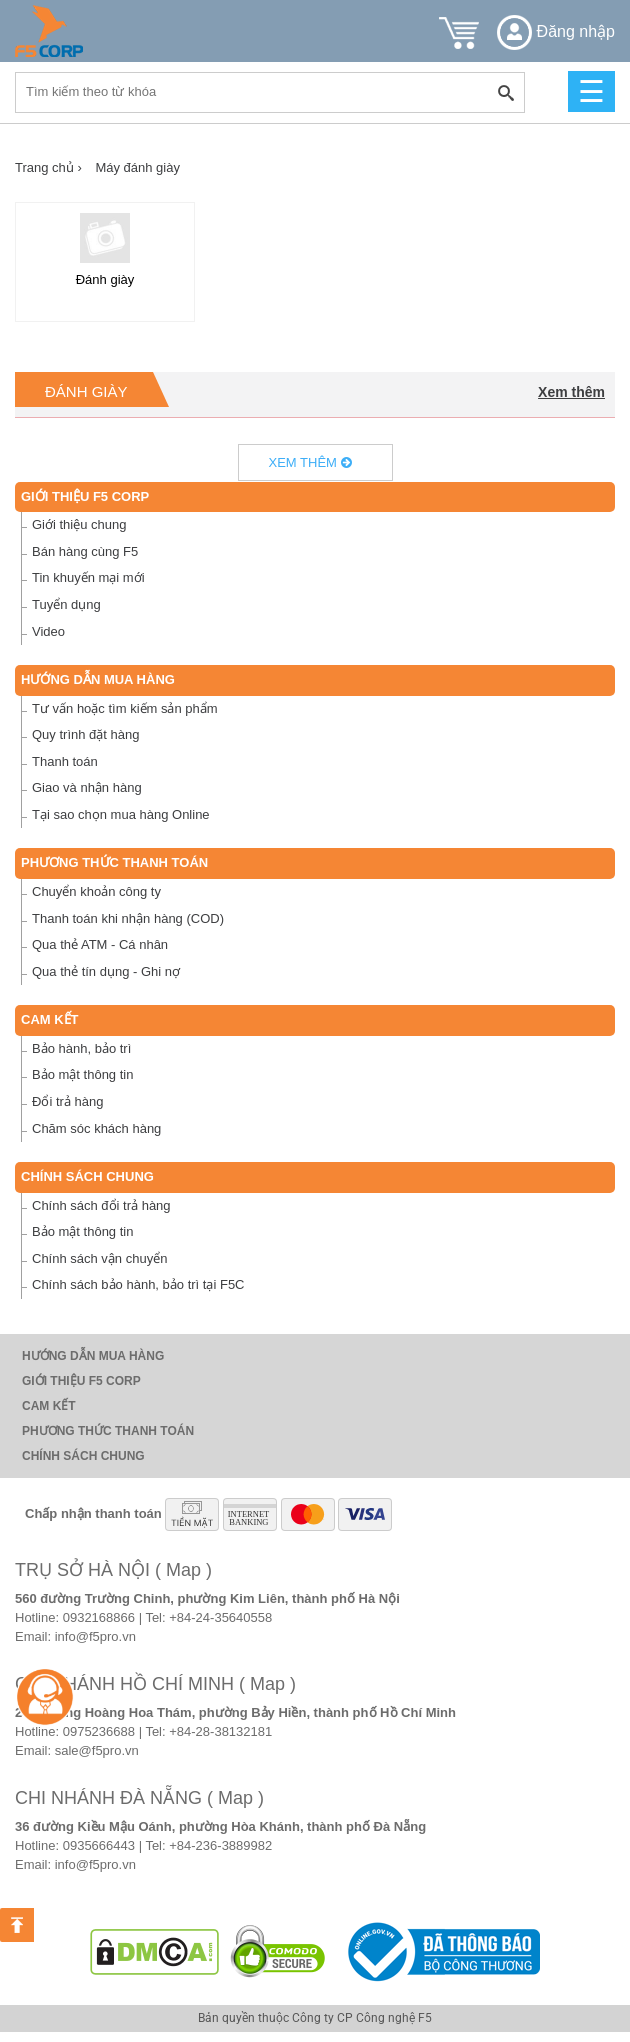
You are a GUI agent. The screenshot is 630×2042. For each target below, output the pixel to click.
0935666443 (99, 1845)
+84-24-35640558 (220, 1617)
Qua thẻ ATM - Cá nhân (100, 944)
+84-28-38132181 (220, 1731)
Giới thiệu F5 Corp (85, 496)
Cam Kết (50, 1019)
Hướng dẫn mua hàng (98, 679)
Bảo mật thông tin (82, 1074)
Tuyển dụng (66, 604)
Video (48, 631)
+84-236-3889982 (220, 1845)
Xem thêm (571, 392)
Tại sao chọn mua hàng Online (121, 814)
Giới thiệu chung (79, 524)
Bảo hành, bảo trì (81, 1048)
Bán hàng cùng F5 (85, 551)
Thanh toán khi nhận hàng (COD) (128, 918)
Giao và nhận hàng (87, 787)
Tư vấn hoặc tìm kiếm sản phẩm (125, 708)
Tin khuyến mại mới (88, 577)
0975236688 (99, 1731)
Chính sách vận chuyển (99, 1258)
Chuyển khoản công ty (96, 891)
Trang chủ (48, 167)
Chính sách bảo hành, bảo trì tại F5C (138, 1284)
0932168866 (99, 1617)
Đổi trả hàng (67, 1101)
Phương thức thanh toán (114, 862)
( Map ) (183, 1570)
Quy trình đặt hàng (85, 734)
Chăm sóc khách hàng (96, 1128)
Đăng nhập (556, 31)
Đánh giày (86, 391)
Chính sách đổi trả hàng (101, 1205)
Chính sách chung (87, 1176)
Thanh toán (65, 761)
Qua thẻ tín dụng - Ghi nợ (106, 971)
